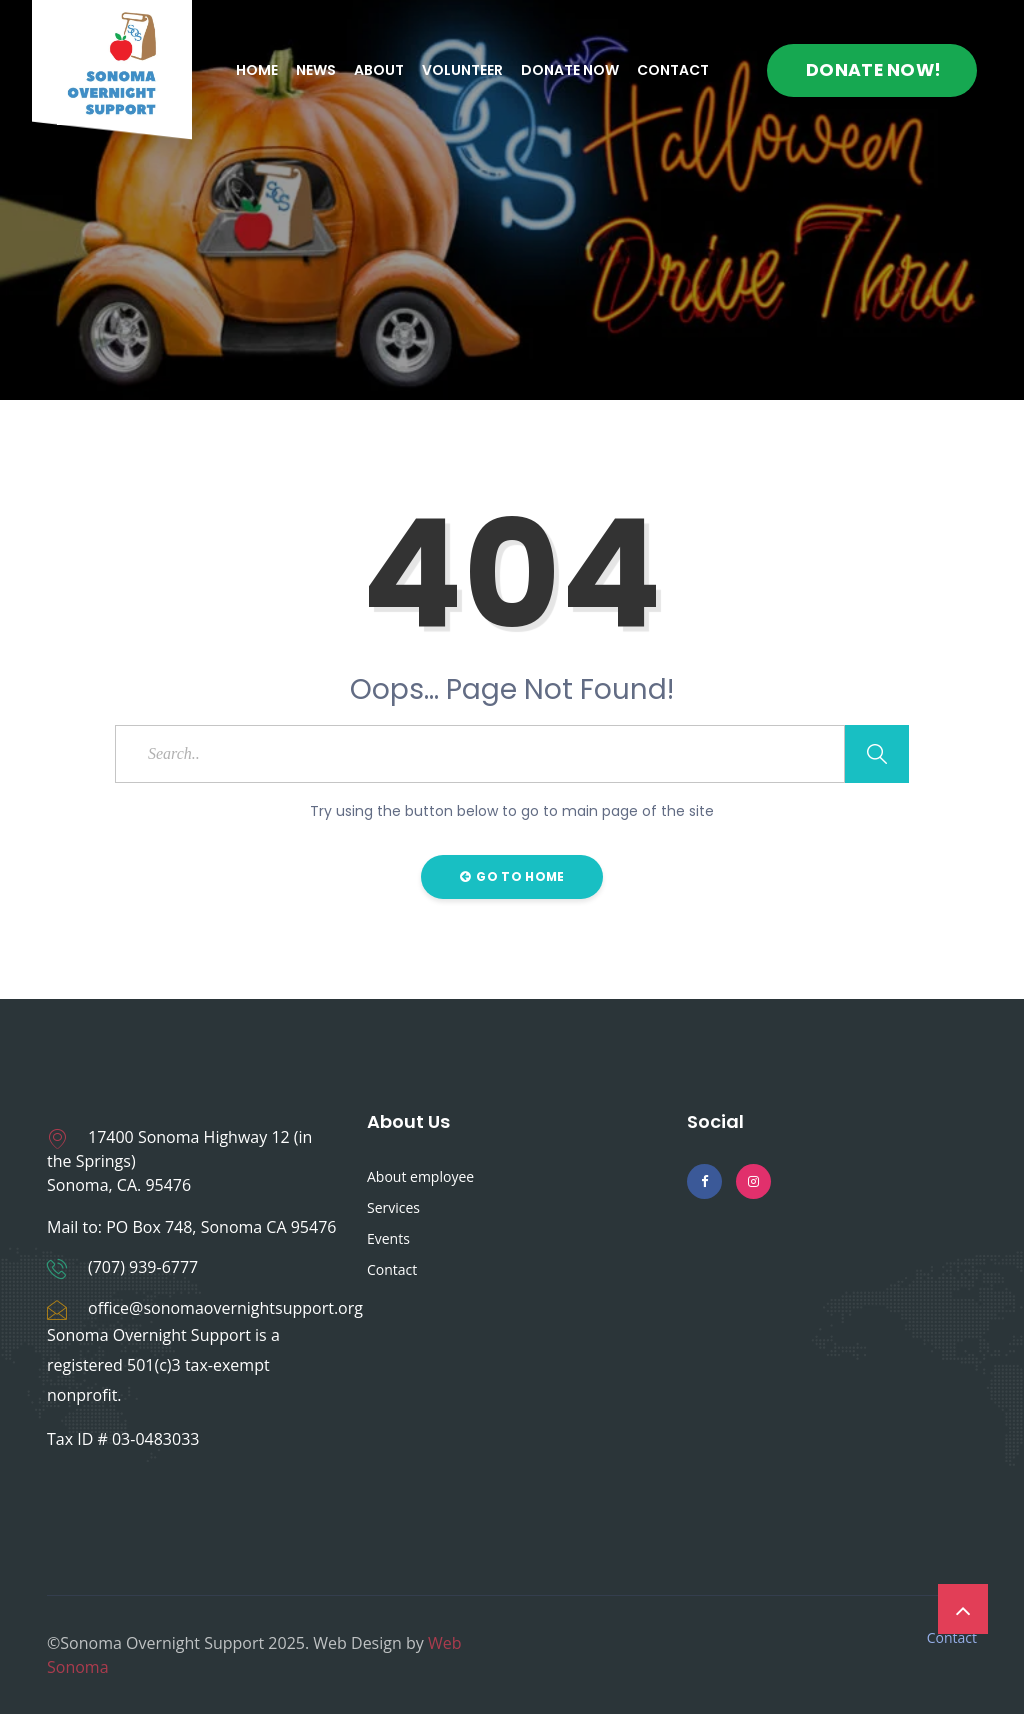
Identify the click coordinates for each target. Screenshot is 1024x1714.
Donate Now (570, 70)
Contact (673, 70)
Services (393, 1207)
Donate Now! (873, 70)
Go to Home (512, 876)
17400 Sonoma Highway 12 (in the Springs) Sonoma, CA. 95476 (179, 1161)
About (379, 70)
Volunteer (462, 70)
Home (257, 70)
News (316, 70)
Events (388, 1238)
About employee (420, 1176)
